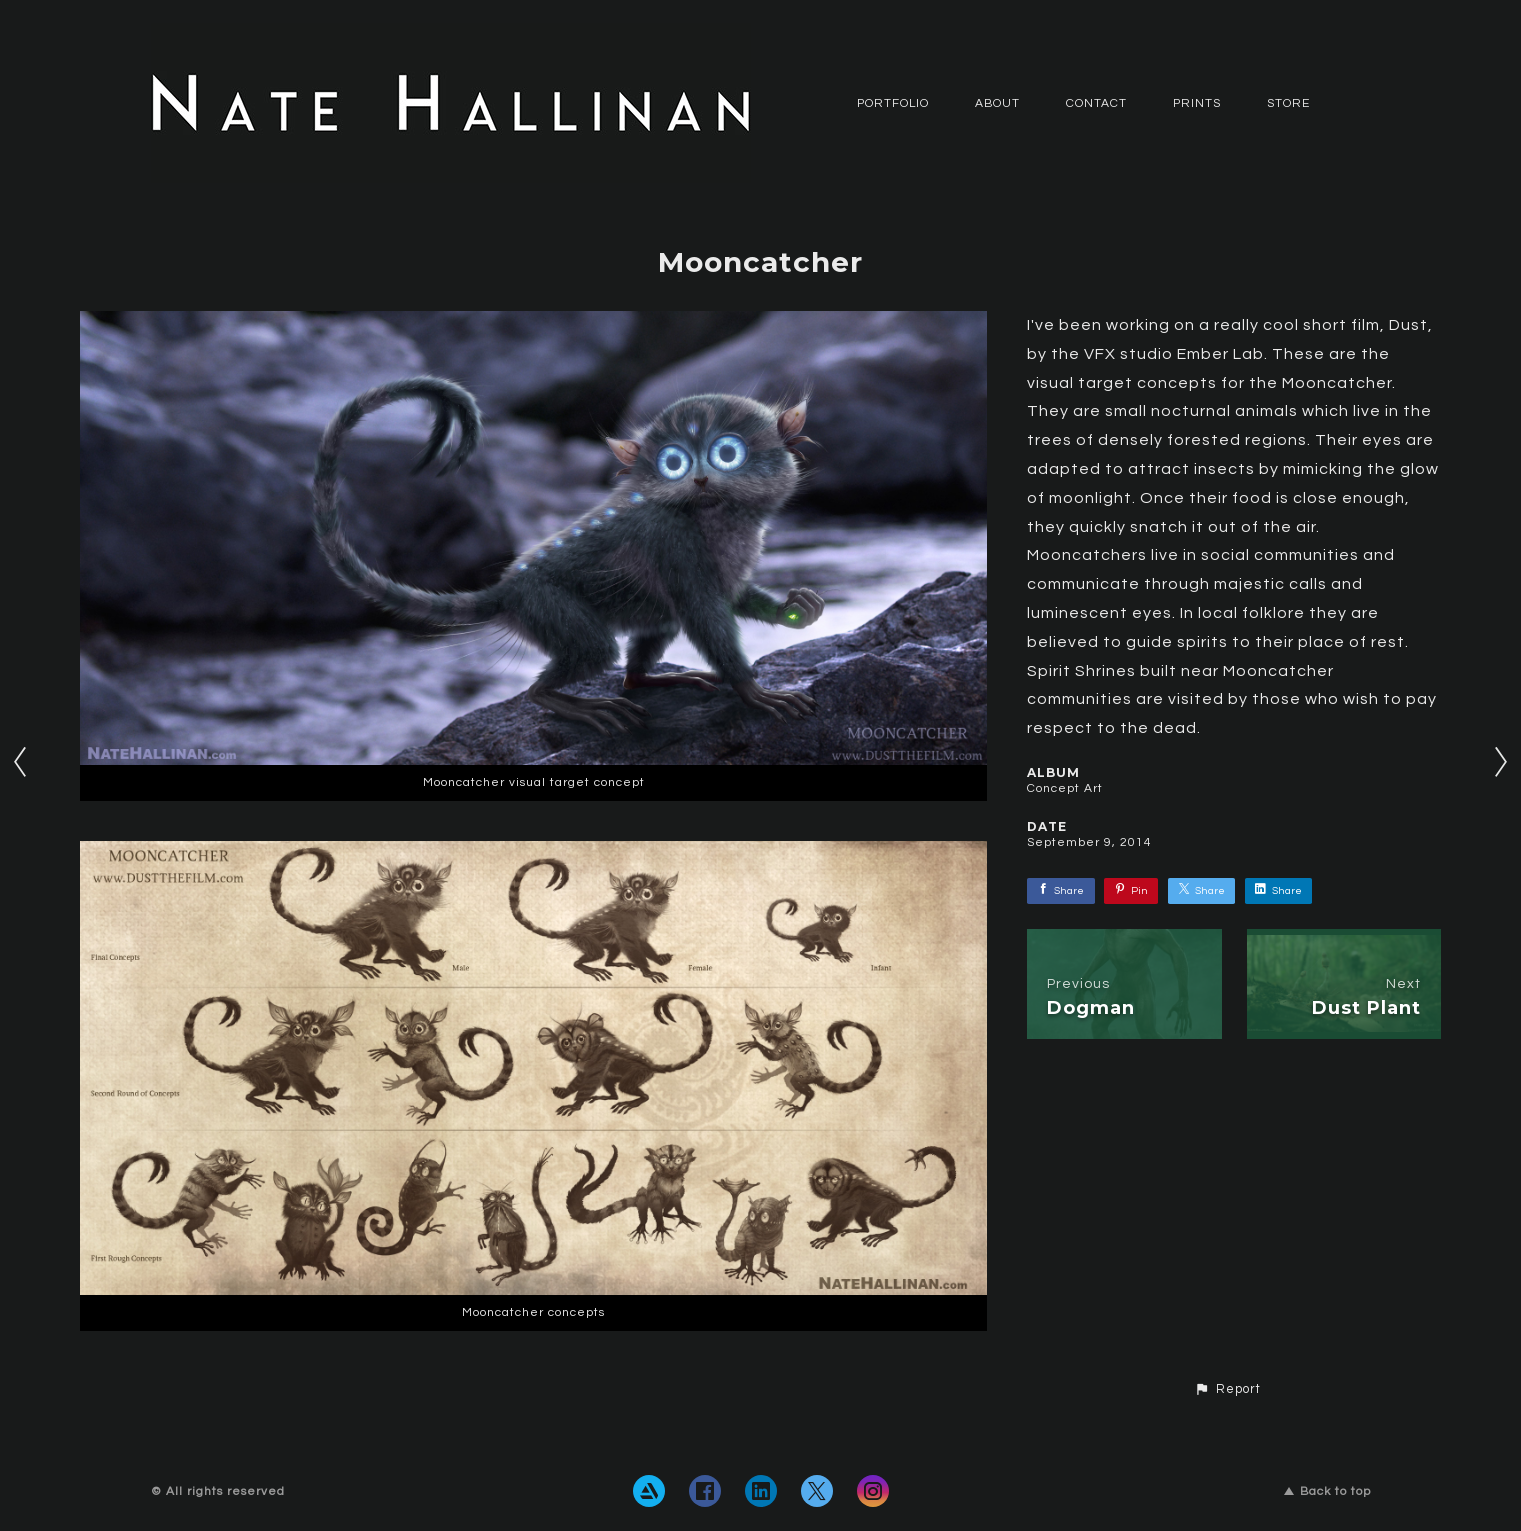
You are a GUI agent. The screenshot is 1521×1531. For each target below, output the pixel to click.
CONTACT (1096, 103)
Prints (1197, 103)
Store (1288, 103)
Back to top (1327, 1491)
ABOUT (997, 103)
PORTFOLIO (893, 103)
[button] (1227, 1390)
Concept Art (1065, 788)
